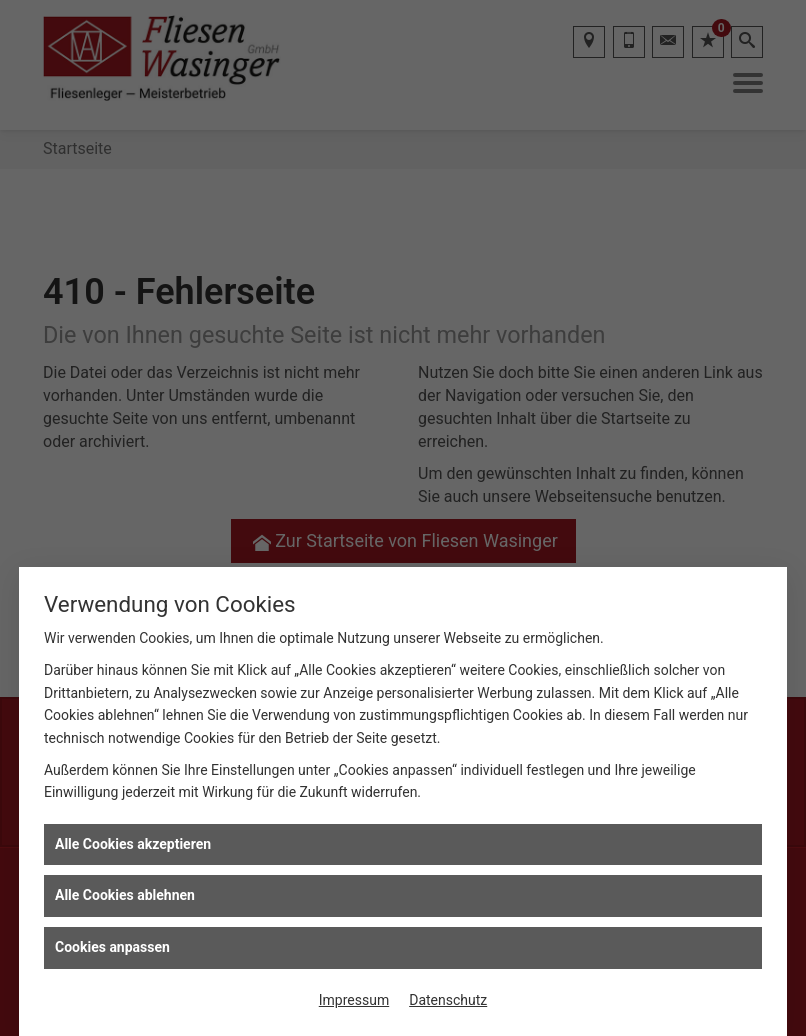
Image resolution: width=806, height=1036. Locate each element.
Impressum (354, 1000)
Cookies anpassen (112, 947)
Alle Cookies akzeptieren (133, 844)
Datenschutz (448, 1000)
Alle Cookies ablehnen (125, 895)
